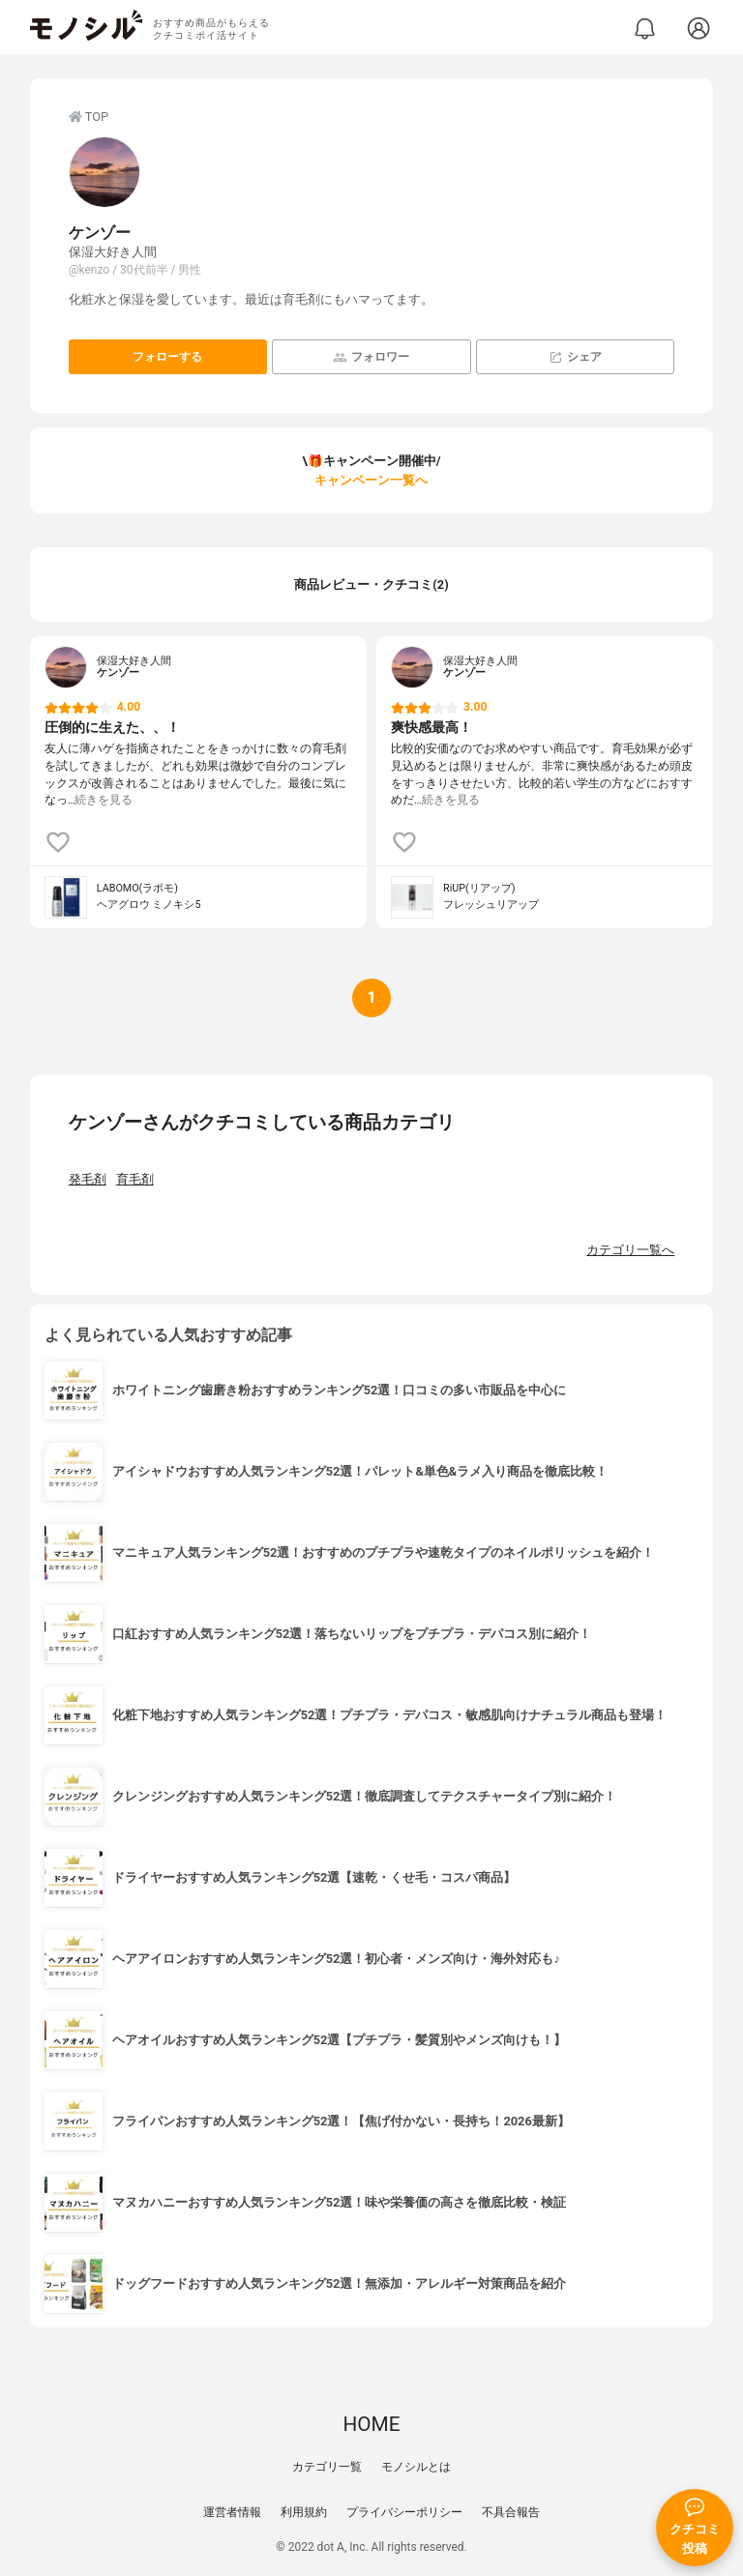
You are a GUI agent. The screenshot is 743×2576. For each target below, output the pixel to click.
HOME (371, 2424)
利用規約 (304, 2512)
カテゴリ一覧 (327, 2467)
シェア (575, 357)
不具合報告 (511, 2512)
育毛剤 (135, 1179)
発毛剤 (87, 1179)
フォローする (167, 357)
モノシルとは (416, 2467)
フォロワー (371, 357)
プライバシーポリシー (404, 2512)
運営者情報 (232, 2512)
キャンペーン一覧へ (371, 480)
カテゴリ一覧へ (630, 1250)
